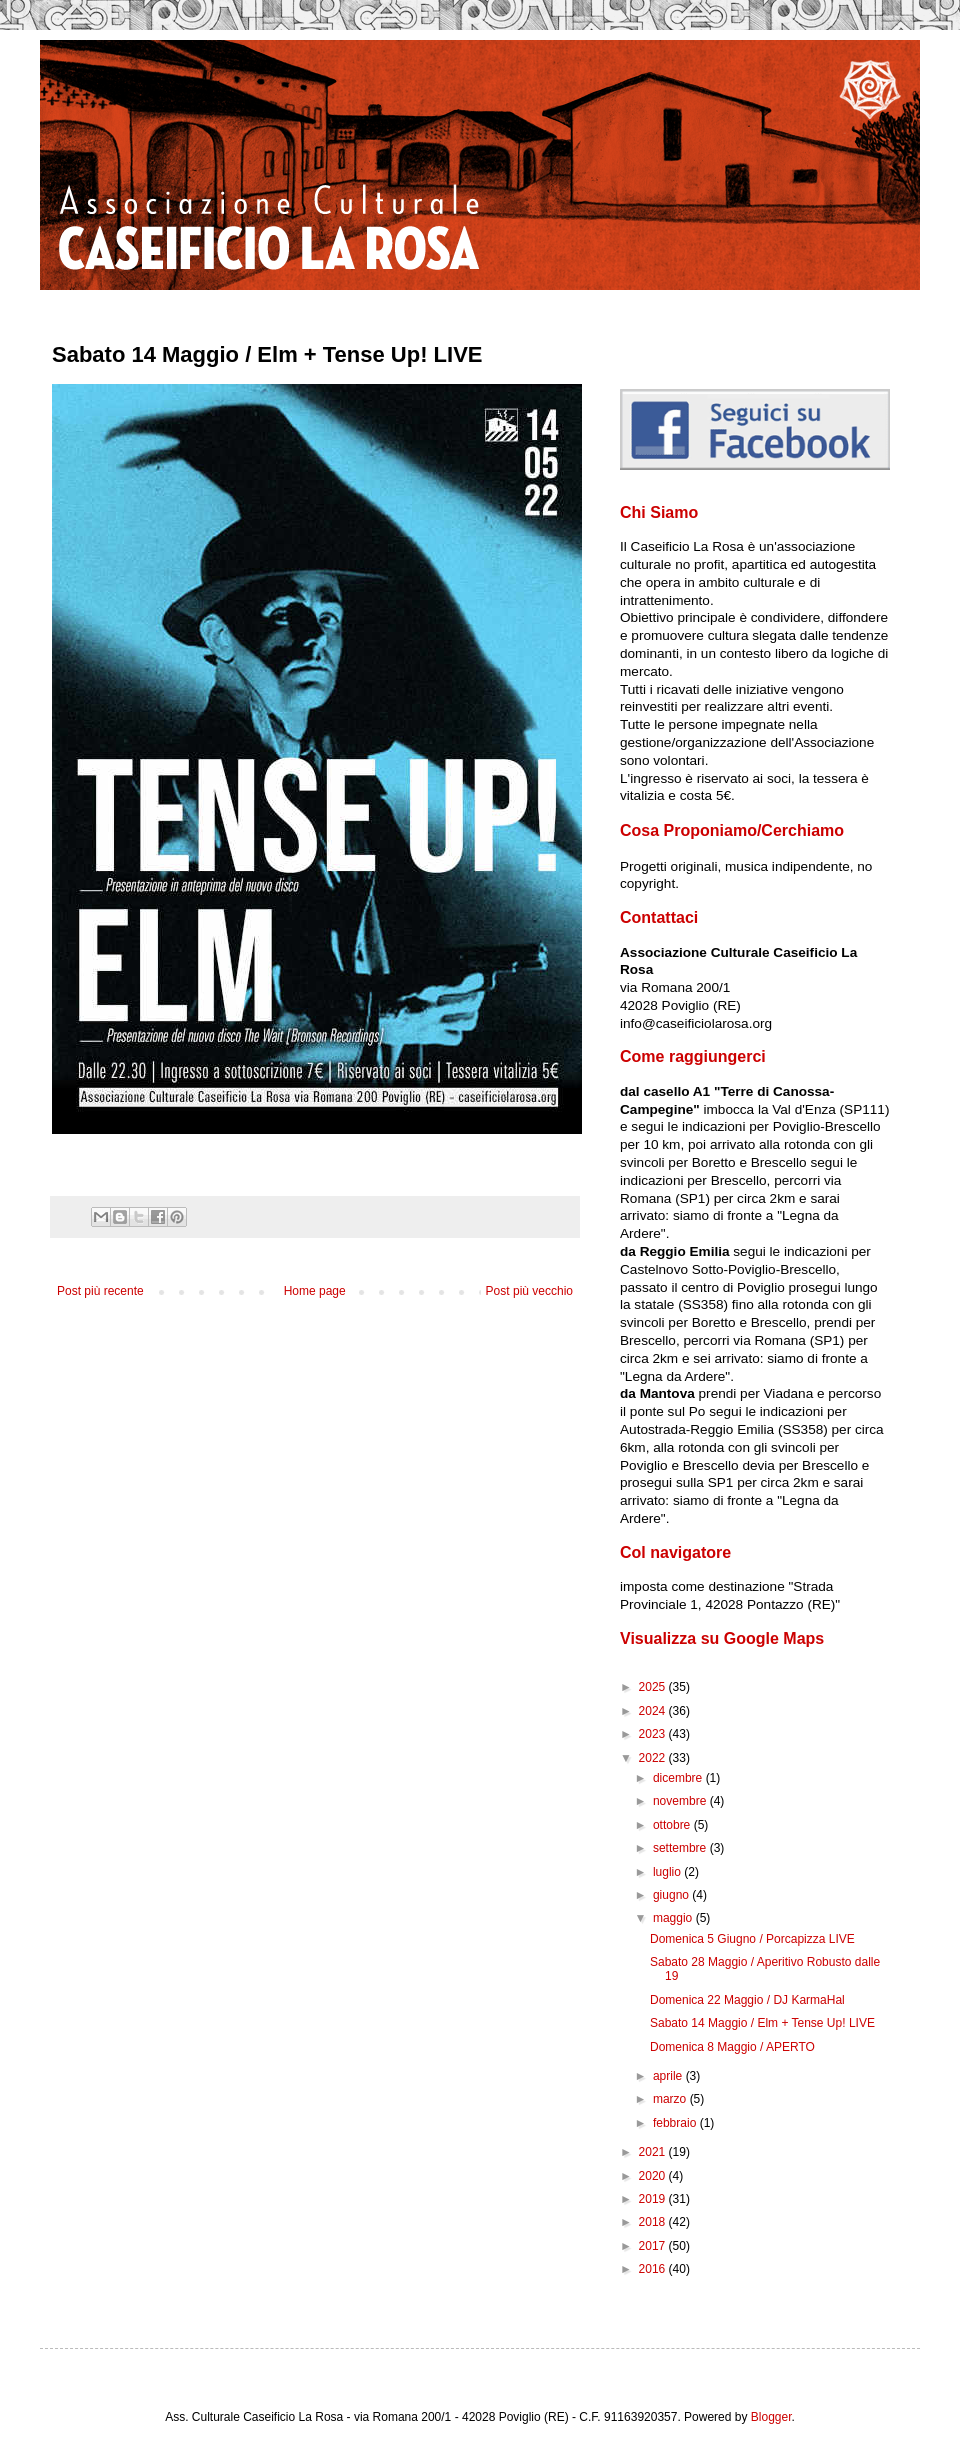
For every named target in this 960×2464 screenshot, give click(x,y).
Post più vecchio (529, 1291)
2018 (654, 2222)
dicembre (679, 1778)
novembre (681, 1801)
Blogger (771, 2417)
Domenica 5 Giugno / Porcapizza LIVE (752, 1939)
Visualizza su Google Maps (722, 1638)
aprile (669, 2076)
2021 (654, 2152)
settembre (681, 1848)
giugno (672, 1895)
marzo (671, 2099)
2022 (654, 1758)
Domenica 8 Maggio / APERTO (732, 2047)
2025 (654, 1687)
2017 (654, 2246)
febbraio (676, 2123)
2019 (654, 2199)
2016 (654, 2269)
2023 (654, 1734)
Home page (315, 1291)
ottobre (673, 1825)
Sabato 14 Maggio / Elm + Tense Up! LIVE (762, 2023)
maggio (674, 1918)
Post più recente (100, 1291)
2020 (654, 2176)
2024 (654, 1711)
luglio (668, 1872)
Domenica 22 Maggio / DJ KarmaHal (747, 2000)
